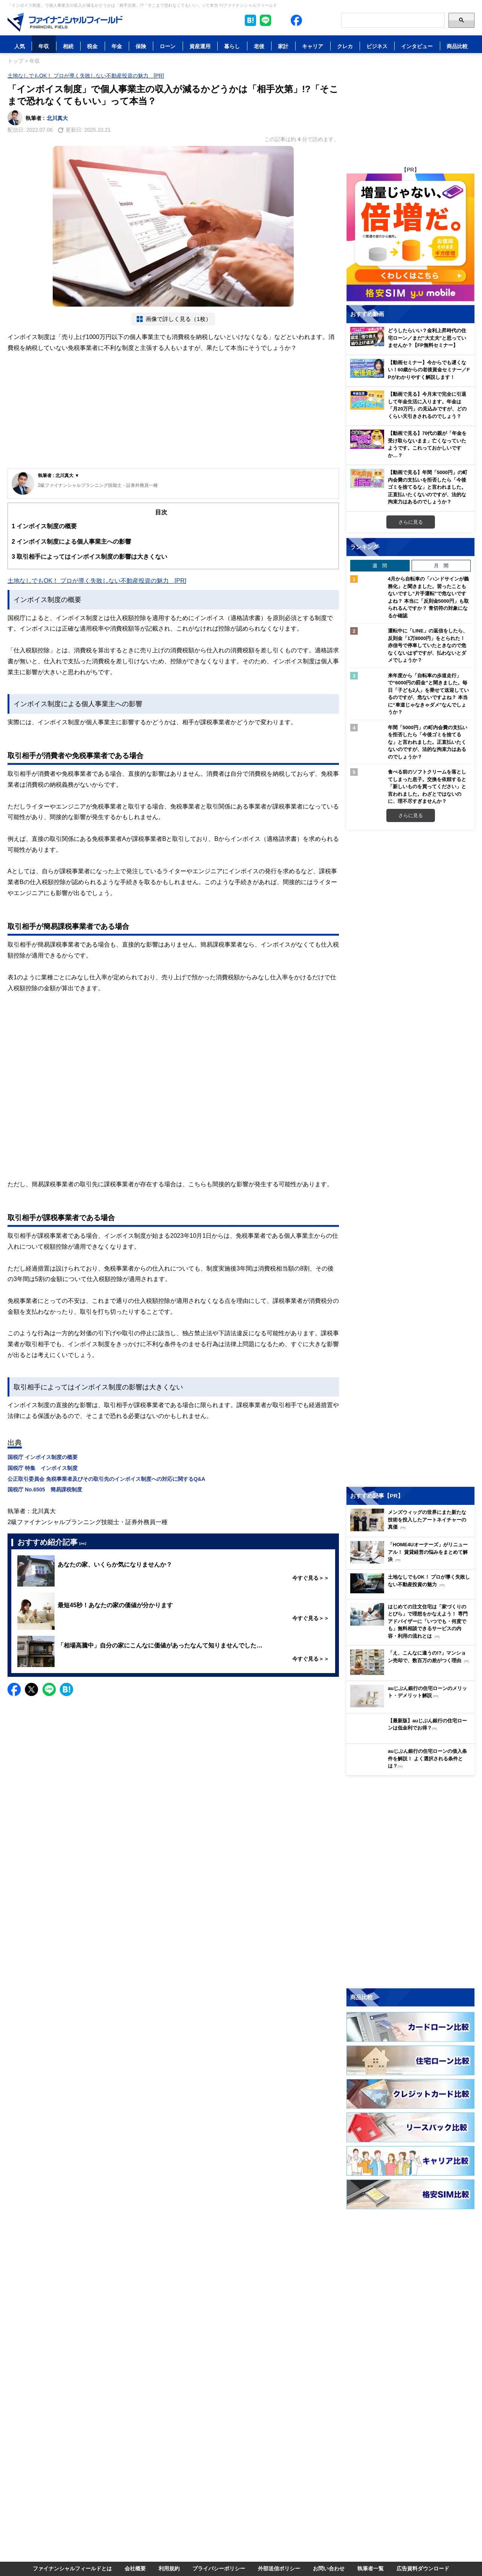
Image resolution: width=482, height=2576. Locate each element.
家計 (283, 46)
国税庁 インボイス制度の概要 (43, 1456)
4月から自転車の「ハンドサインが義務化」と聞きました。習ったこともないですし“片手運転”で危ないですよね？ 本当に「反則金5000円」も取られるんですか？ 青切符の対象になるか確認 (428, 597)
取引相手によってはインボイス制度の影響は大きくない (89, 556)
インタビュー (417, 46)
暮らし (232, 46)
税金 (92, 46)
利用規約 (169, 2568)
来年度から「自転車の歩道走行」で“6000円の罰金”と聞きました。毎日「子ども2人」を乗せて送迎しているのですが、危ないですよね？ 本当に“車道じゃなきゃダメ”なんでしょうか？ (428, 693)
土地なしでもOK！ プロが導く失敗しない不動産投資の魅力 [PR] (86, 75)
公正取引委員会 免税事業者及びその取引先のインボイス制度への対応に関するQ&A (106, 1478)
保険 (141, 46)
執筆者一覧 (370, 2568)
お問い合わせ (329, 2568)
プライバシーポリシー (218, 2568)
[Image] (65, 22)
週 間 (379, 565)
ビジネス (376, 46)
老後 (259, 46)
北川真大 (57, 118)
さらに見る (410, 522)
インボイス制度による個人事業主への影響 (71, 541)
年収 (43, 46)
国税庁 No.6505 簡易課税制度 (45, 1489)
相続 (68, 46)
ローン (167, 46)
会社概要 (135, 2568)
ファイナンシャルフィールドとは (72, 2568)
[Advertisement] (173, 412)
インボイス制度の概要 (44, 526)
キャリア (312, 46)
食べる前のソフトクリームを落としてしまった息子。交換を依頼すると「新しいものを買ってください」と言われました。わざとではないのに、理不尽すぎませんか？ (427, 786)
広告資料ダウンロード (423, 2568)
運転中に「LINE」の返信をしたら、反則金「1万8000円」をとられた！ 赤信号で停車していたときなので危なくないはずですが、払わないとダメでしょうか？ (428, 645)
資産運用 (199, 46)
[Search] (393, 20)
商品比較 (457, 46)
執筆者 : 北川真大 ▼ (58, 475)
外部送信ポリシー (279, 2568)
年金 (116, 46)
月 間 (441, 565)
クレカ (345, 46)
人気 (19, 46)
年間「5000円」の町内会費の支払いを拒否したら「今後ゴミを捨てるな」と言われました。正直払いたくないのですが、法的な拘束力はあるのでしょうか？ (427, 742)
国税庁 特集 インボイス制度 (43, 1467)
